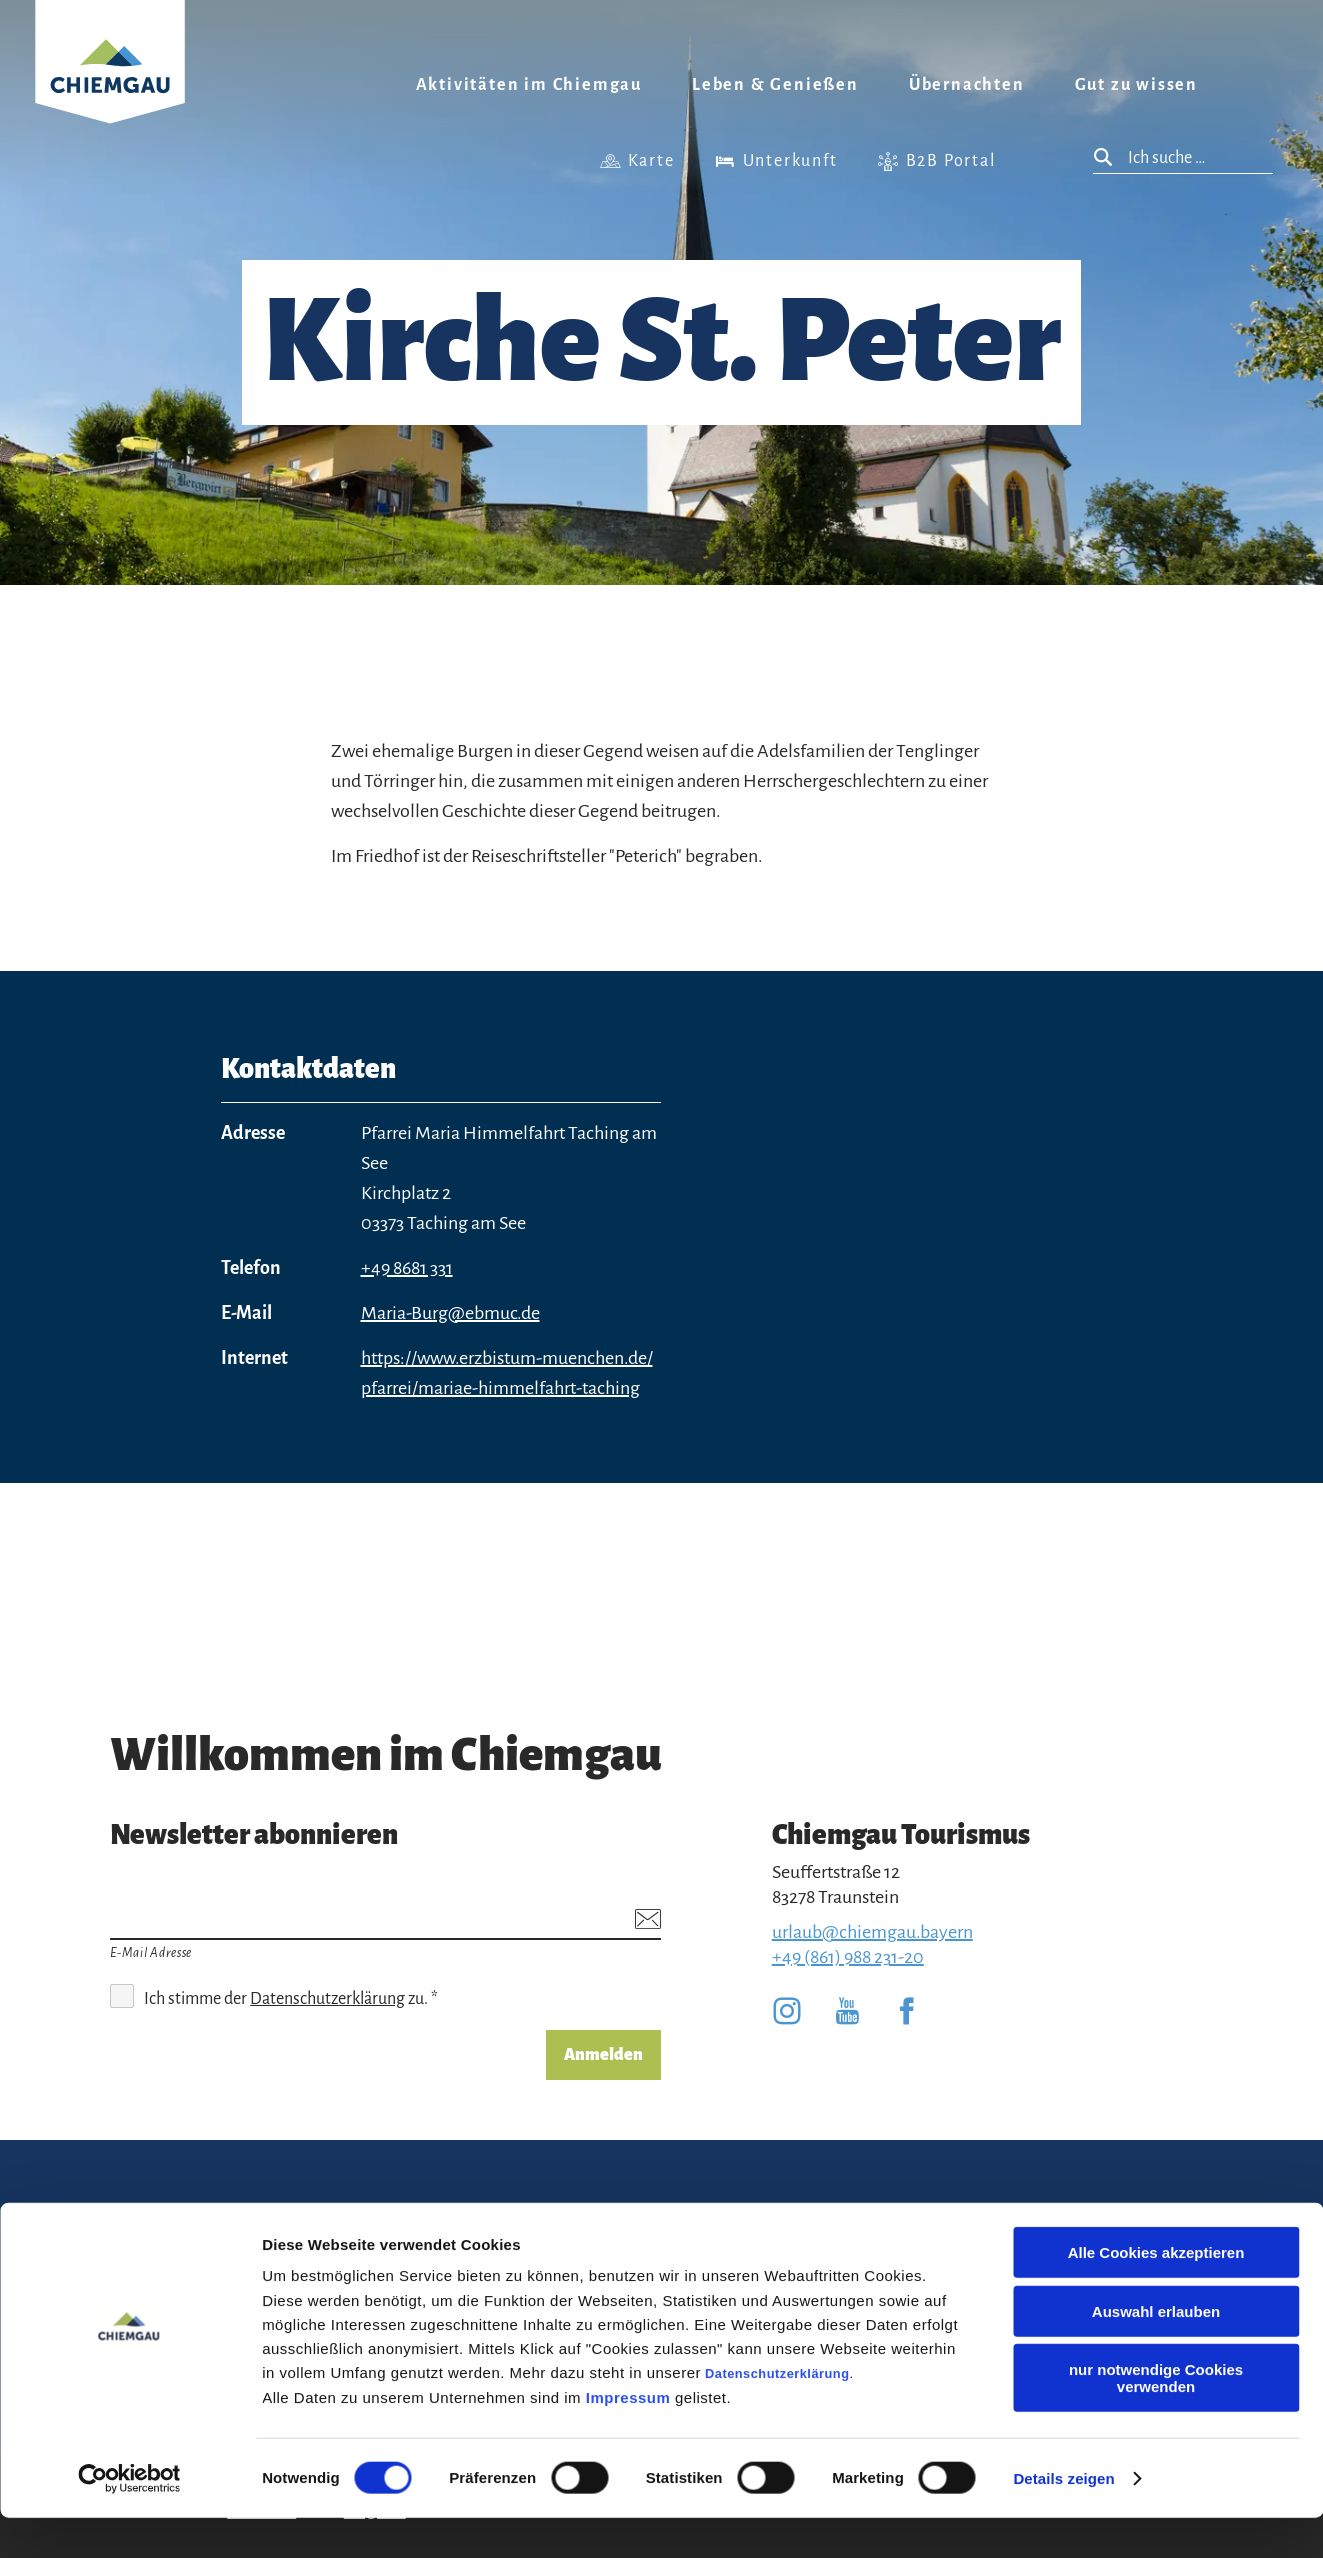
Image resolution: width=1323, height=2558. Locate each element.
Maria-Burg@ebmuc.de (450, 1313)
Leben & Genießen (775, 85)
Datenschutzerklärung (777, 2413)
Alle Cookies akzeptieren (1156, 2292)
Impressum (628, 2437)
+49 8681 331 (407, 1268)
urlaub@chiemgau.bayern (872, 1932)
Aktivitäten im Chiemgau (529, 85)
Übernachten (967, 85)
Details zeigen (1063, 2518)
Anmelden (603, 2055)
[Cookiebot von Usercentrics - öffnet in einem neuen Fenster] (129, 2519)
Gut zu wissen (1136, 85)
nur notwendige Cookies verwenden (1156, 2418)
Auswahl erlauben (1156, 2351)
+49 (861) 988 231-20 (848, 1957)
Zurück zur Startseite (110, 86)
